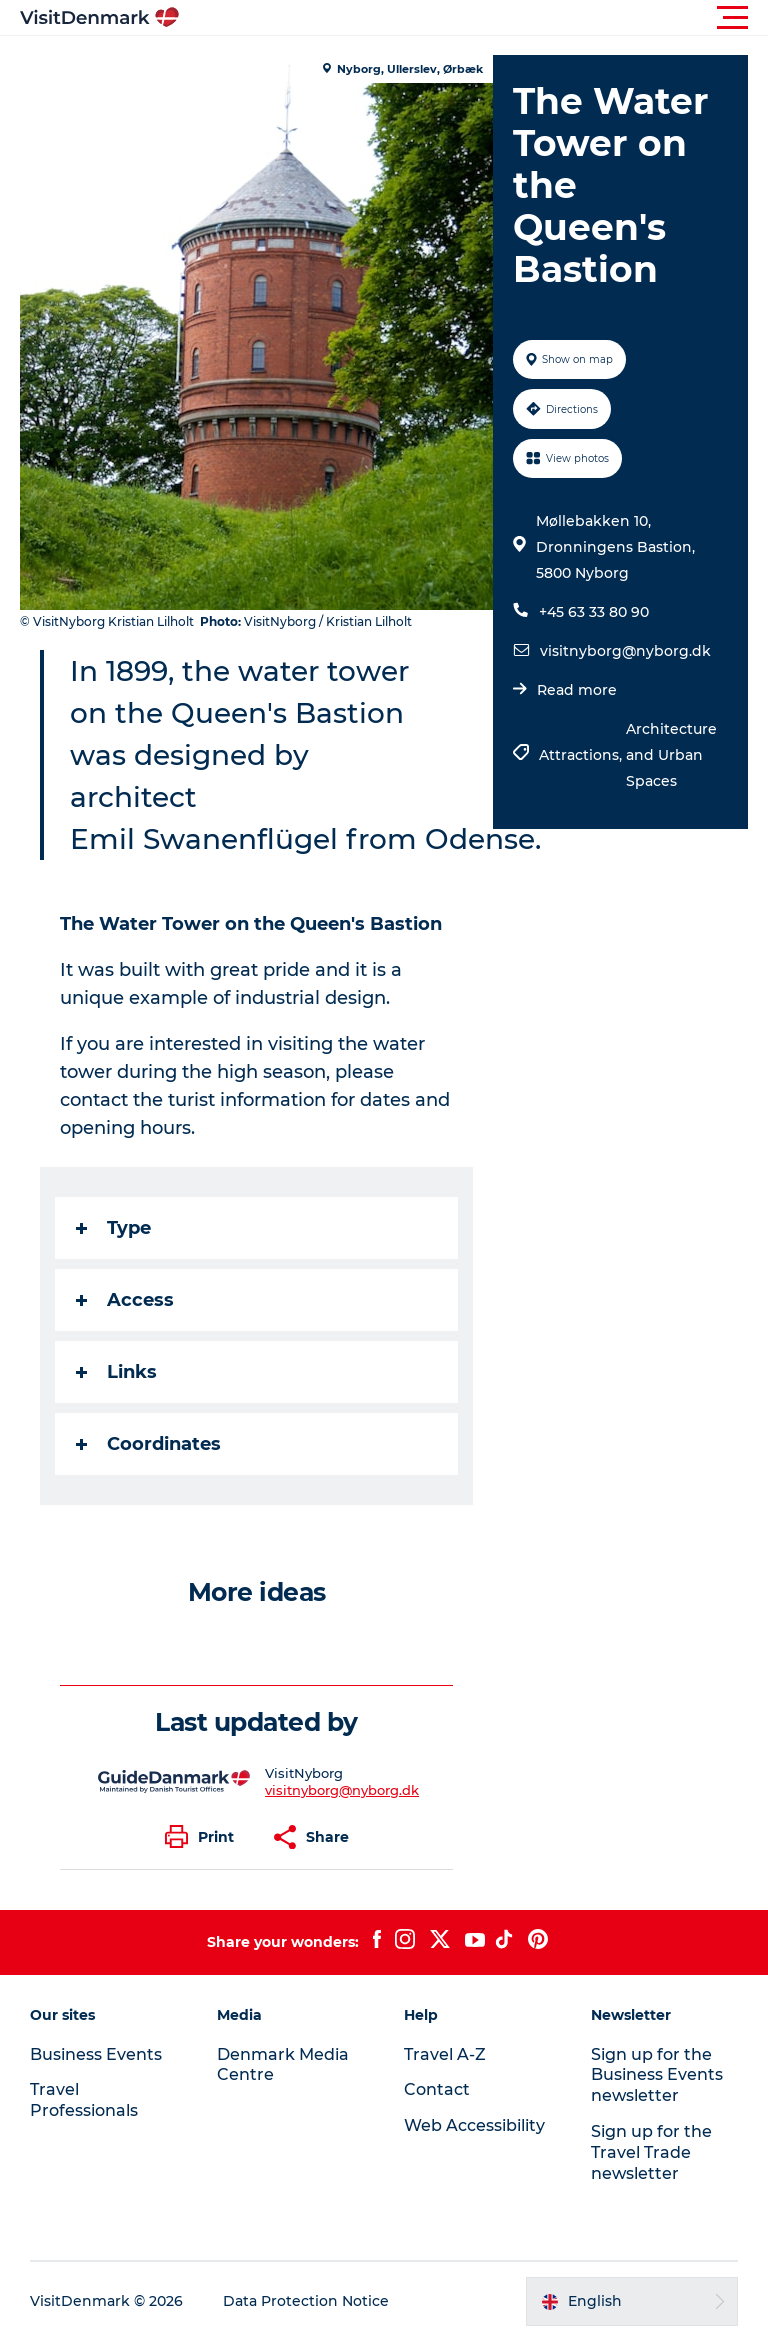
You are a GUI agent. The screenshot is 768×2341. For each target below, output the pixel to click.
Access (125, 1300)
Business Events (96, 2054)
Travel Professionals (84, 2100)
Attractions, (582, 755)
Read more (577, 690)
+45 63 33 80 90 (594, 612)
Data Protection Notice (306, 2301)
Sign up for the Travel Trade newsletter (651, 2152)
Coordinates (148, 1444)
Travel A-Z (445, 2054)
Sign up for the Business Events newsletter (657, 2075)
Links (116, 1372)
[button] (474, 18)
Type (113, 1228)
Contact (437, 2089)
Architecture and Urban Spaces (671, 755)
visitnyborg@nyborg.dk (625, 651)
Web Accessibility (474, 2125)
